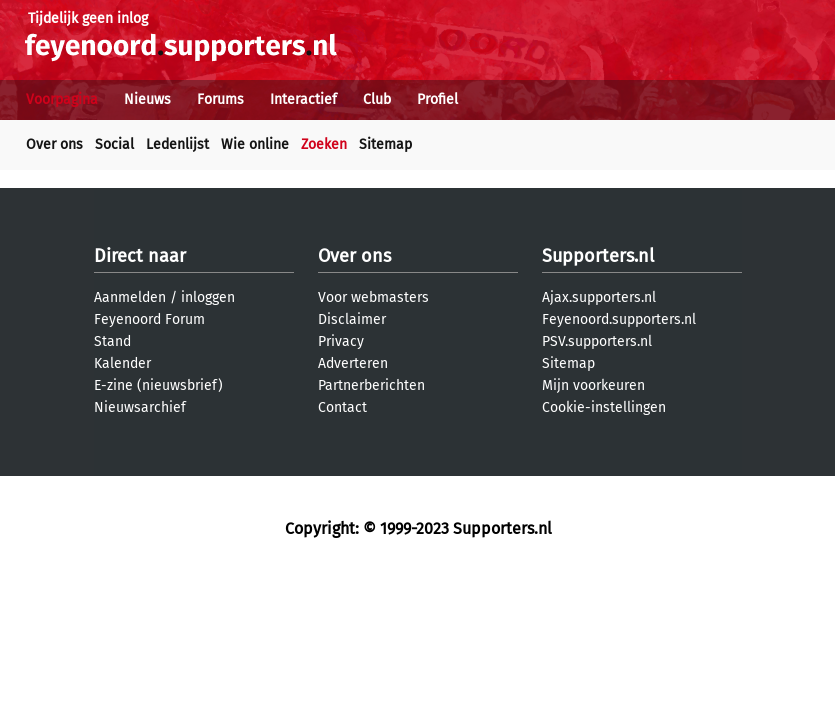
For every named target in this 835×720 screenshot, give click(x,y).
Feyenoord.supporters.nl (619, 319)
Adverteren (353, 363)
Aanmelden (130, 297)
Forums (220, 99)
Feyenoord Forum (149, 319)
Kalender (122, 363)
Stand (112, 341)
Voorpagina (62, 99)
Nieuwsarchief (140, 407)
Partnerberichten (371, 385)
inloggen (208, 297)
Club (377, 99)
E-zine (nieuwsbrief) (158, 385)
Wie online (255, 144)
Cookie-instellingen (604, 407)
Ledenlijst (177, 144)
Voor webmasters (373, 297)
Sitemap (385, 144)
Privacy (341, 341)
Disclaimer (352, 319)
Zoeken (324, 144)
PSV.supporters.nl (597, 341)
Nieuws (147, 99)
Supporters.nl (598, 256)
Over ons (54, 144)
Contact (342, 407)
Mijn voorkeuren (593, 385)
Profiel (437, 99)
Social (114, 144)
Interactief (303, 99)
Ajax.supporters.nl (599, 297)
